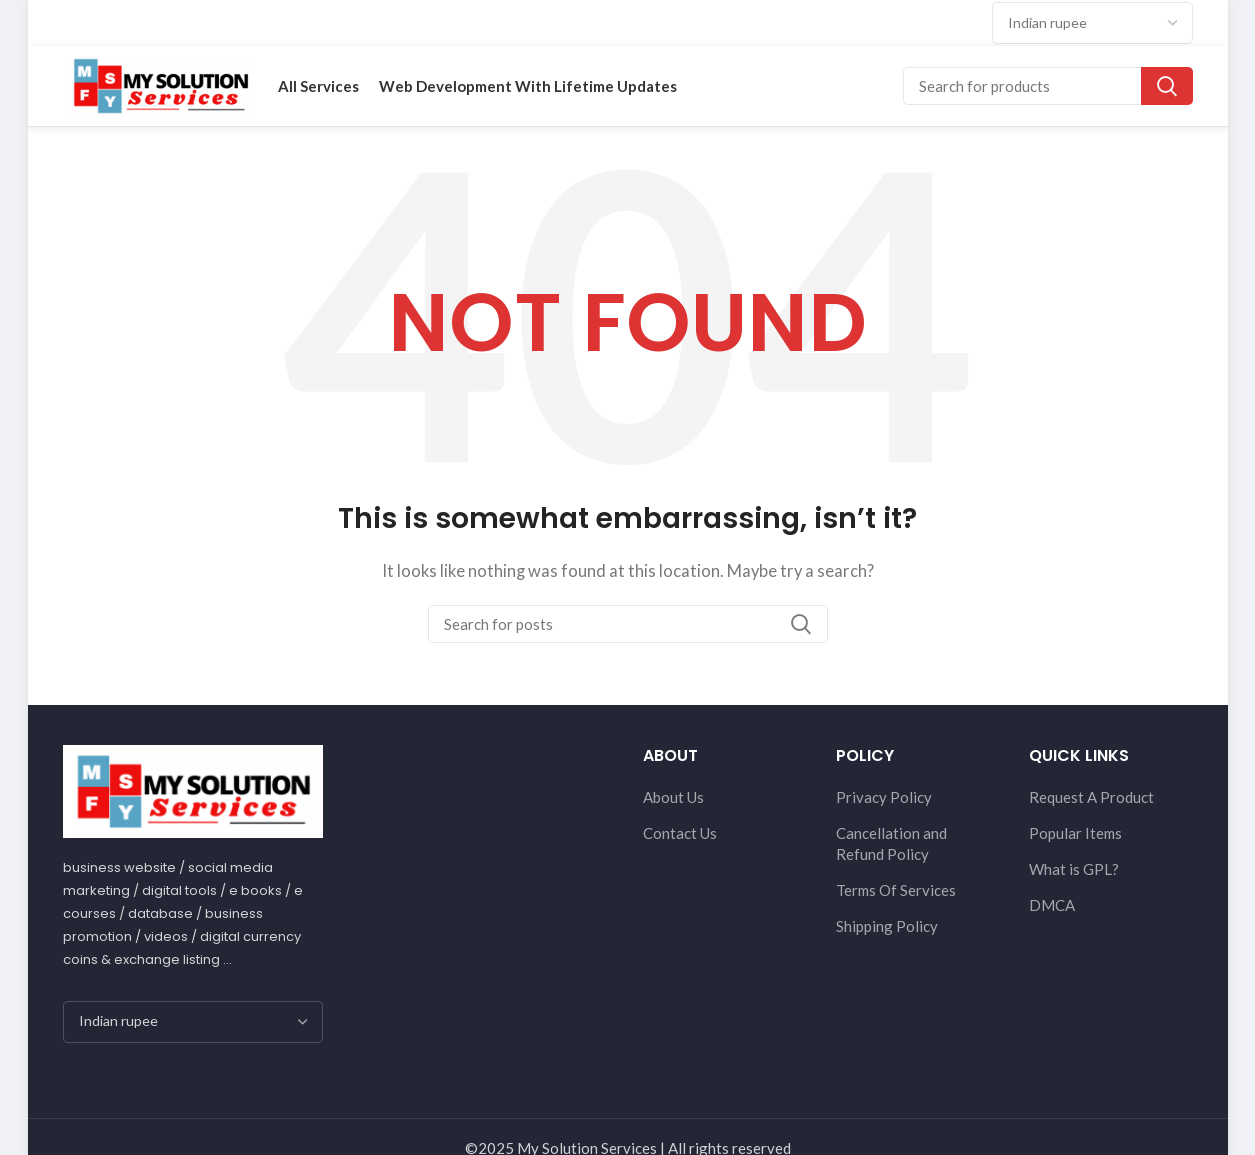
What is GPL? (1074, 869)
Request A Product (1091, 797)
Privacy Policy (884, 797)
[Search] (1048, 86)
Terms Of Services (896, 890)
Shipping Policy (887, 926)
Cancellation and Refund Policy (891, 843)
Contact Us (680, 833)
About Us (673, 797)
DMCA (1052, 905)
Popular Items (1075, 833)
